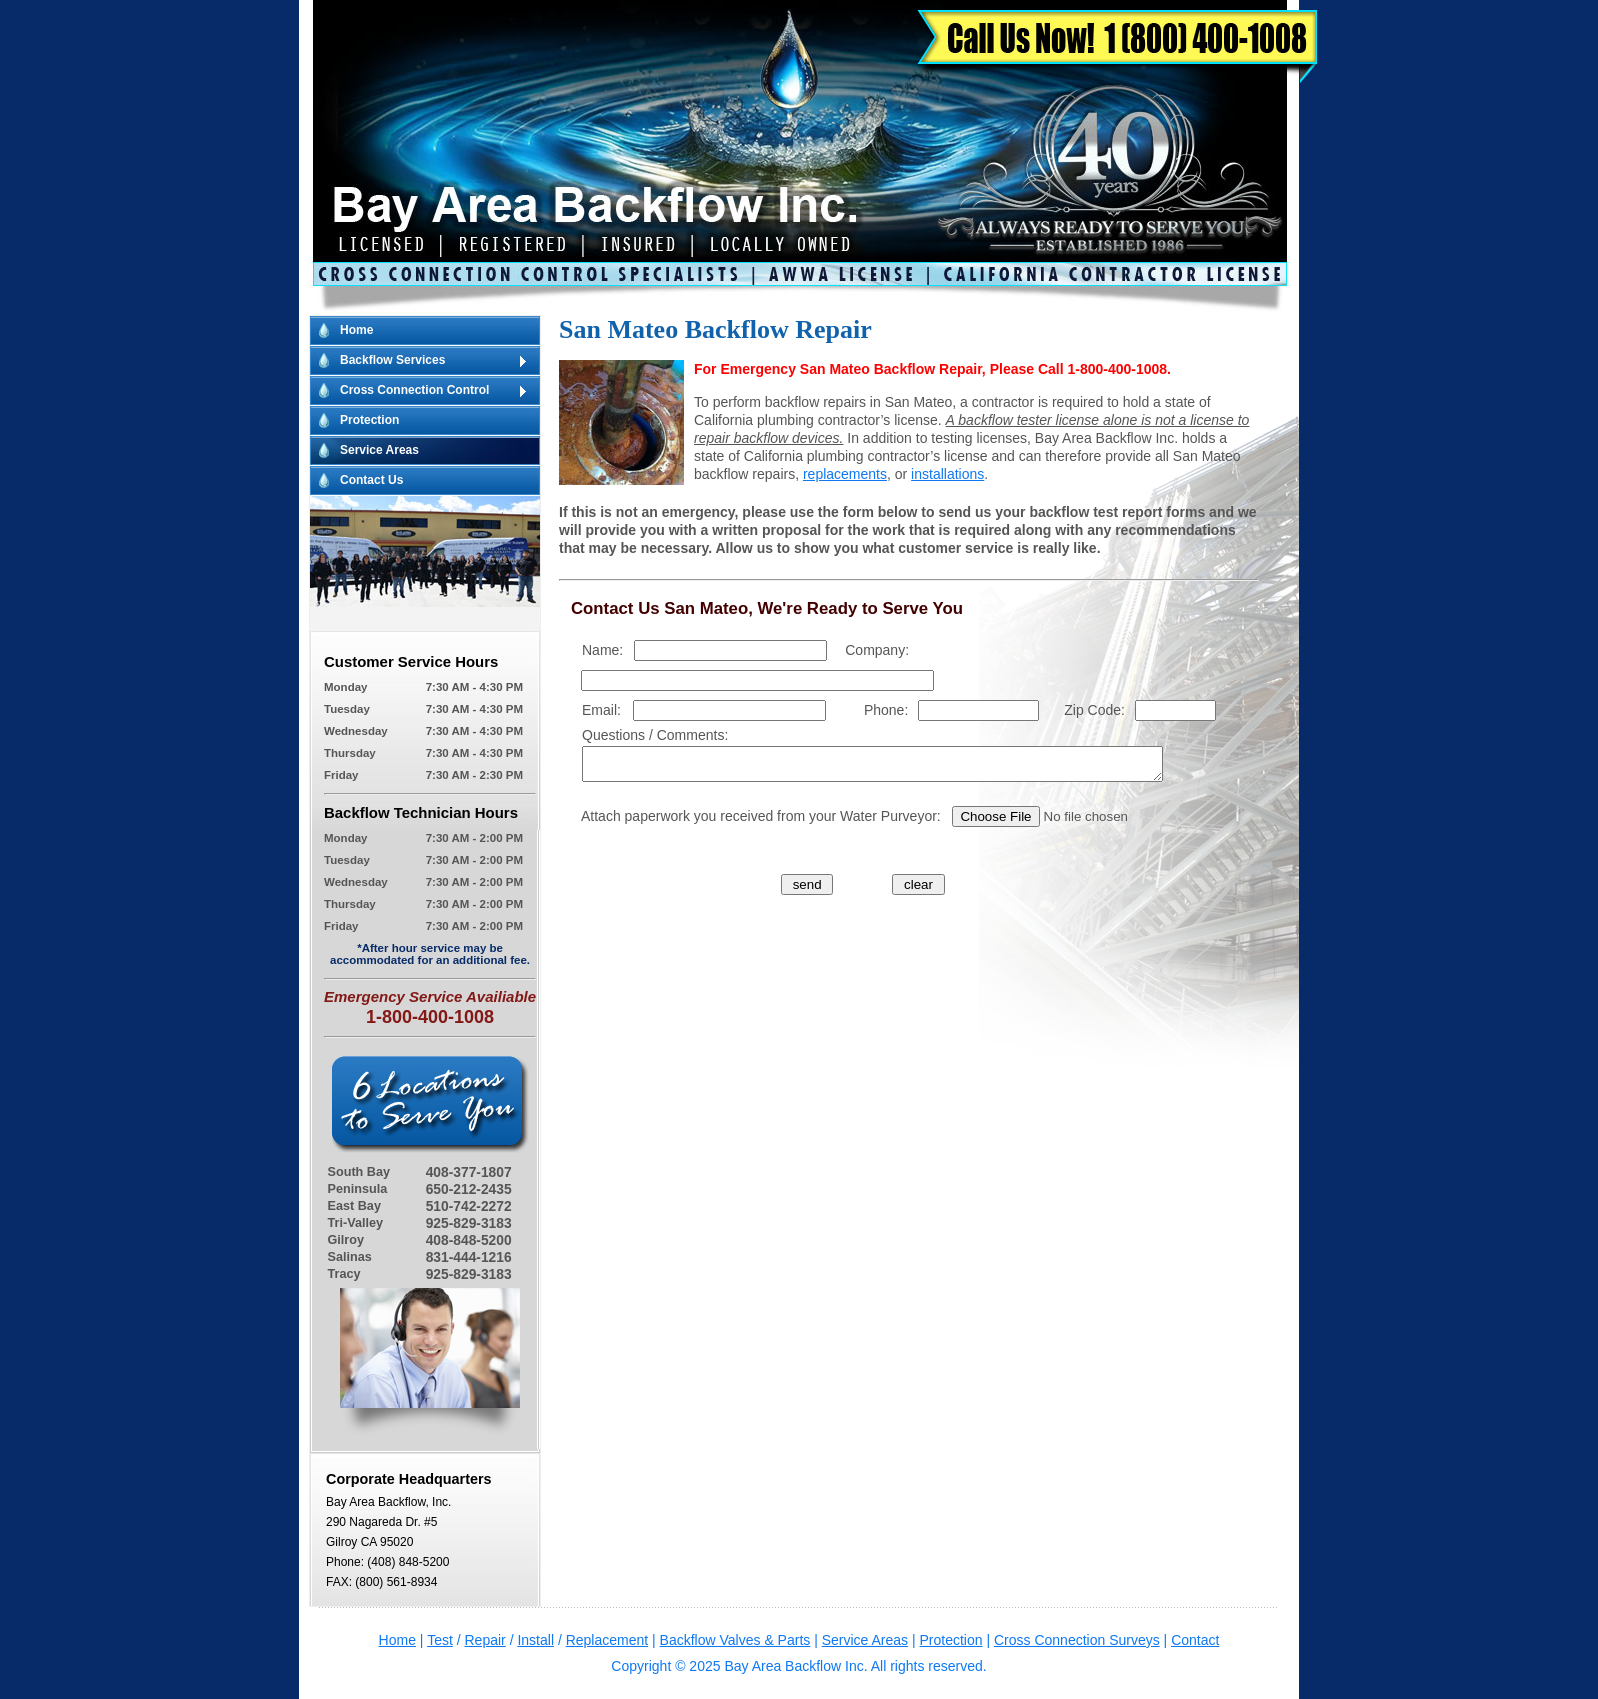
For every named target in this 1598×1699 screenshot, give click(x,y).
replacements (845, 474)
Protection (369, 420)
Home (356, 330)
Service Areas (379, 450)
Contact (1195, 1640)
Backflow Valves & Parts (735, 1640)
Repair (485, 1640)
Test (440, 1640)
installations (947, 474)
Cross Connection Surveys (1077, 1640)
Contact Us (371, 480)
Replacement (607, 1640)
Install (535, 1640)
